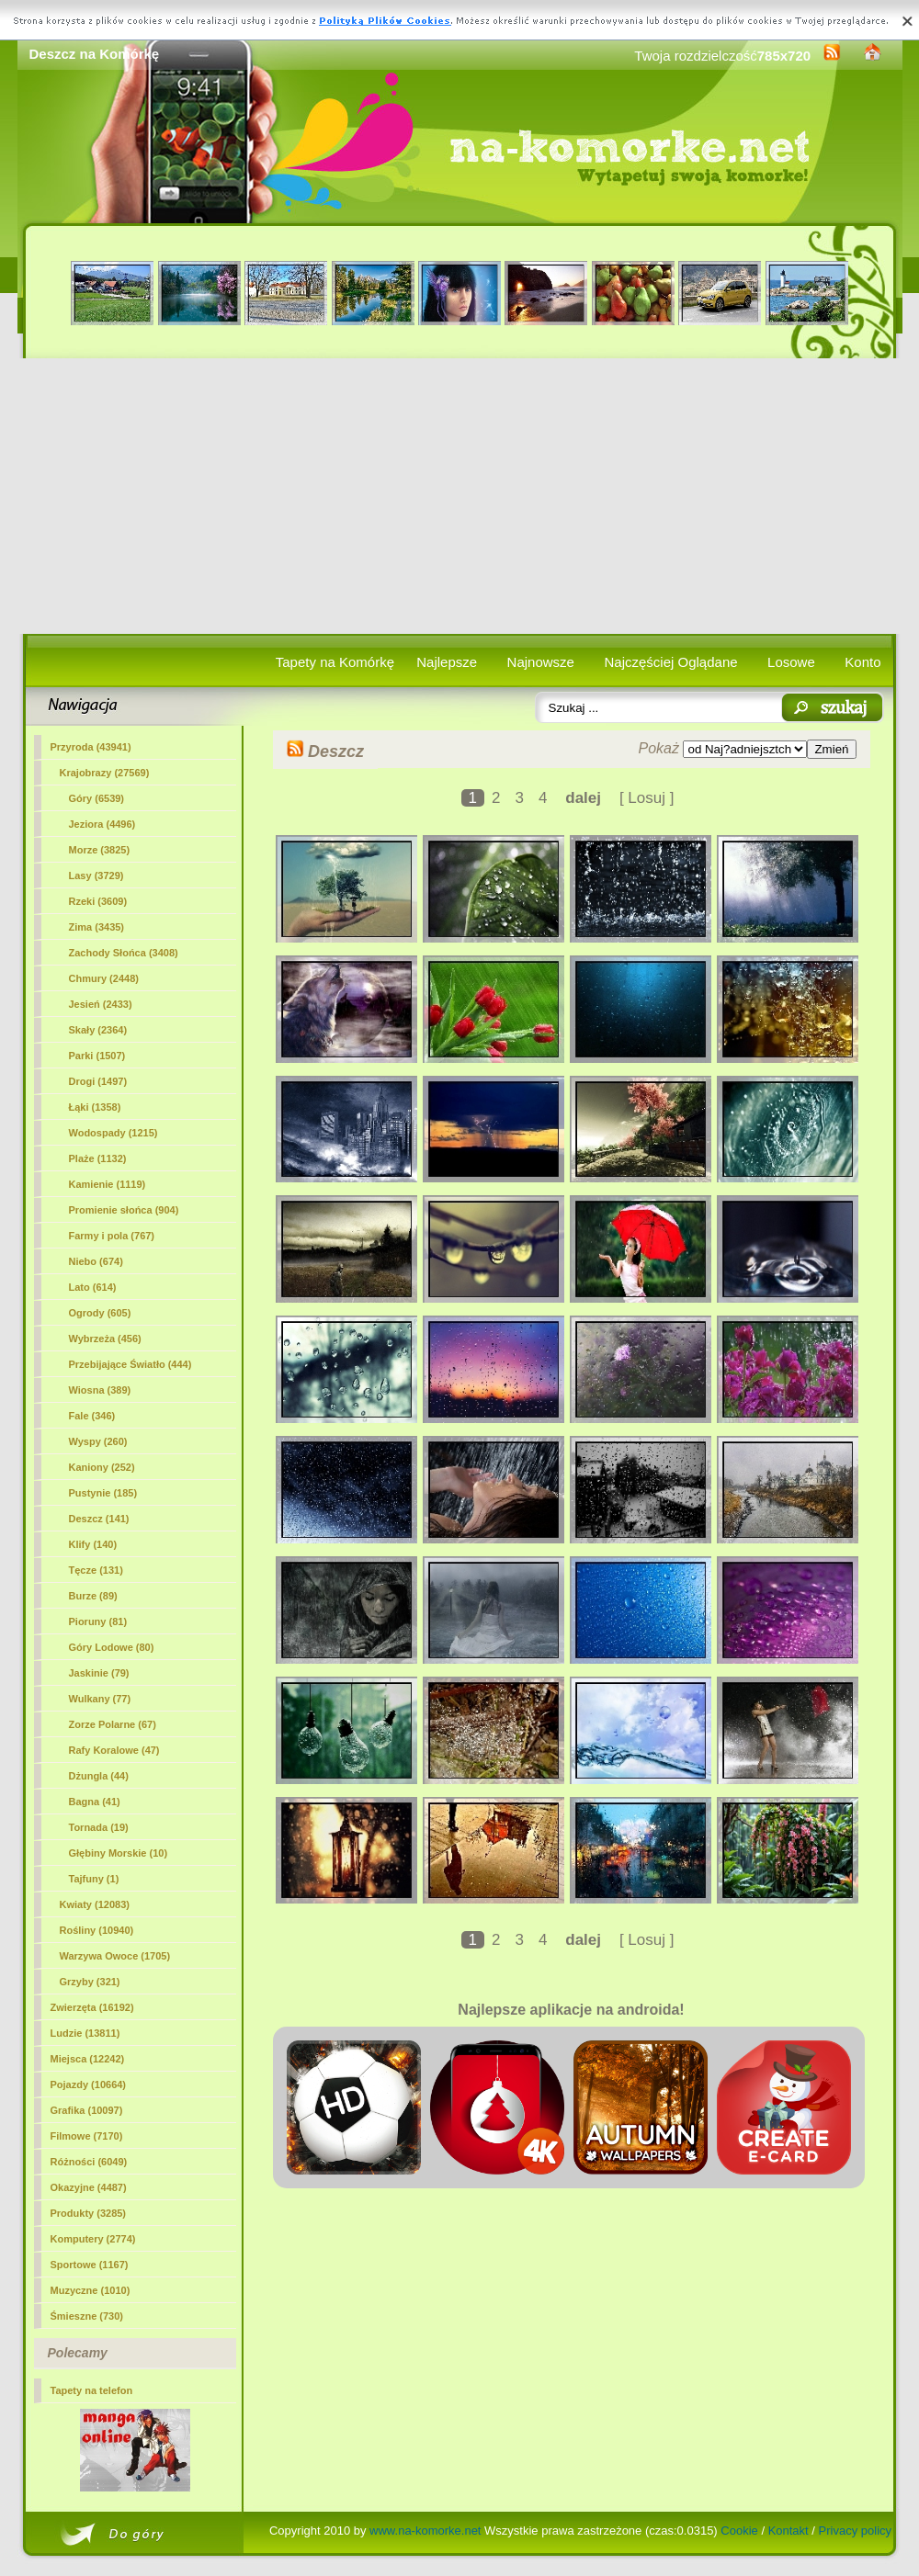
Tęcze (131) (96, 1570)
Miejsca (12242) (88, 2058)
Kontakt (788, 2530)
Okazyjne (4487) (89, 2187)
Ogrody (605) (100, 1312)
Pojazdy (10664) (89, 2084)
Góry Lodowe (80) (111, 1647)
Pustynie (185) (103, 1492)
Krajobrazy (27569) (105, 772)
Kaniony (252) (102, 1467)
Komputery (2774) (93, 2238)
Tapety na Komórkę (335, 662)
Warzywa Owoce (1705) (115, 1955)
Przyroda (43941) (91, 746)
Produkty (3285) (89, 2213)
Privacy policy (855, 2530)
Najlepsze (446, 662)
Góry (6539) (97, 798)
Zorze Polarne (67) (112, 1724)
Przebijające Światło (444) (130, 1364)
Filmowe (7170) (87, 2135)
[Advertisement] (459, 496)
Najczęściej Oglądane (670, 662)
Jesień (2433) (100, 1004)
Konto (862, 662)
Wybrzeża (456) (105, 1338)
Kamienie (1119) (107, 1184)
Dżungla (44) (99, 1775)
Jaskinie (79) (99, 1672)
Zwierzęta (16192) (92, 2007)
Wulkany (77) (100, 1698)
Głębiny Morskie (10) (118, 1853)
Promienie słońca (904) (124, 1209)
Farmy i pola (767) (112, 1235)
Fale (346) (92, 1415)
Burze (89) (93, 1595)
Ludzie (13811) (85, 2033)
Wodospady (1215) (113, 1132)
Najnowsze (540, 662)
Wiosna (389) (100, 1389)
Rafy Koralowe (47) (114, 1750)
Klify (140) (93, 1544)
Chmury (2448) (104, 978)
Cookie (738, 2530)
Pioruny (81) (98, 1621)
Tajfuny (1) (94, 1878)
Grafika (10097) (87, 2110)
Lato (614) (93, 1287)
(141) (99, 1518)
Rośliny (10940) (97, 1930)
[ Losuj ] (647, 798)
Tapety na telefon (92, 2390)
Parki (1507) (97, 1055)
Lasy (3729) (96, 875)
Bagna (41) (94, 1801)
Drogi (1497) (98, 1081)
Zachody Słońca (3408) (123, 952)
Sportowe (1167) (90, 2264)
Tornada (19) (99, 1827)
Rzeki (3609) (98, 901)
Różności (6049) (89, 2161)
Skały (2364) (98, 1029)
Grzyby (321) (90, 1981)
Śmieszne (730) (87, 2316)
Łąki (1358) (95, 1107)
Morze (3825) (99, 849)
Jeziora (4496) (102, 824)
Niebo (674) (96, 1261)
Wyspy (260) (98, 1441)
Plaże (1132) (98, 1158)
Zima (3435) (97, 926)
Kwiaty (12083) (95, 1904)
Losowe (791, 662)
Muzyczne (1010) (90, 2290)
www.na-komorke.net (425, 2530)
